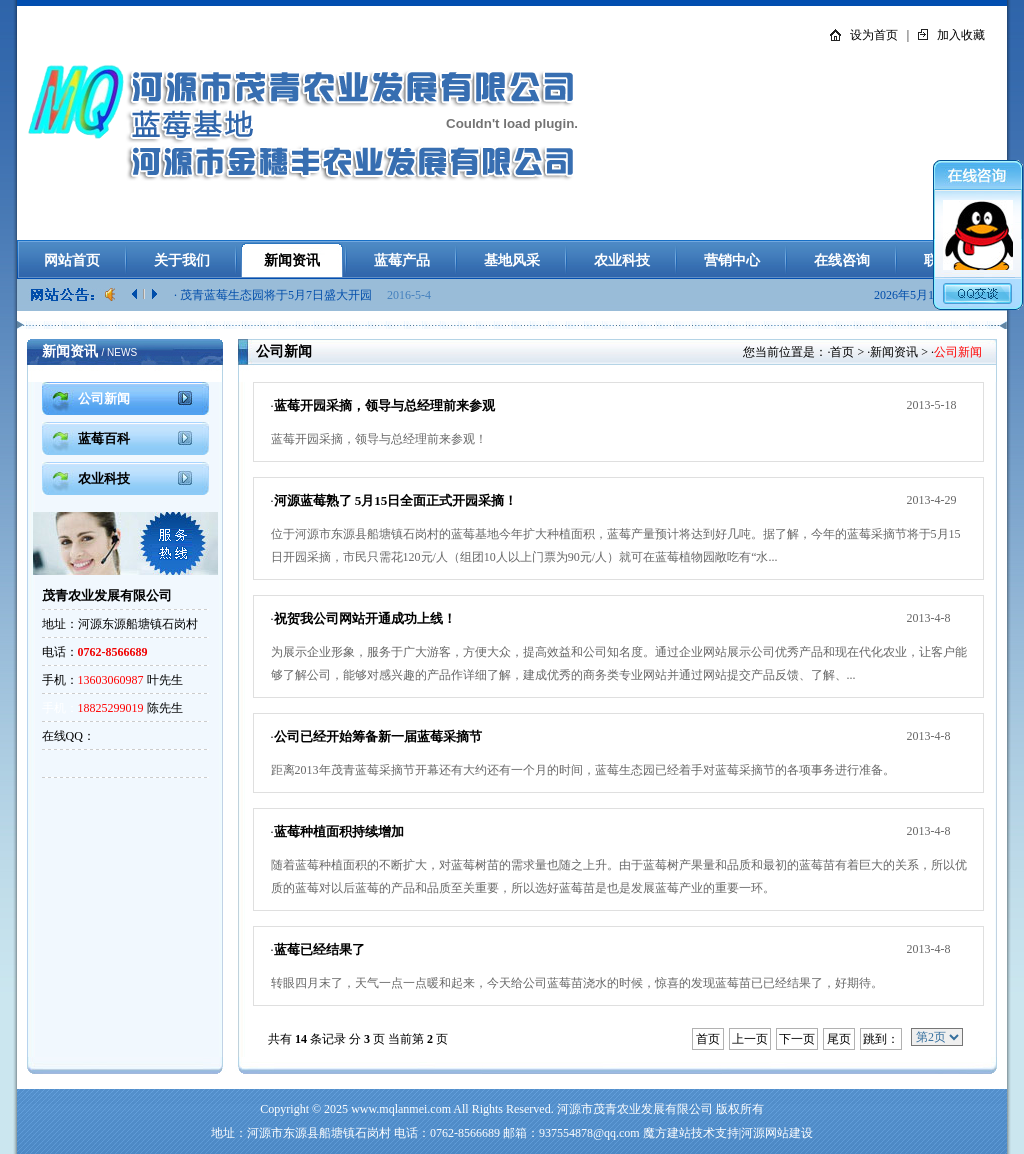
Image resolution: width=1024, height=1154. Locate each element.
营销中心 (732, 260)
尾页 (839, 1039)
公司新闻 (104, 398)
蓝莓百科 (104, 438)
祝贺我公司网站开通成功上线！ (365, 618)
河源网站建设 (777, 1133)
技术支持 (715, 1133)
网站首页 (72, 260)
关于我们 (182, 260)
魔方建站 (667, 1133)
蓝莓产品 (402, 260)
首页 (842, 352)
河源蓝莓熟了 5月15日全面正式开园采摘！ (396, 500)
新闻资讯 (292, 260)
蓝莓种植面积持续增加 (339, 831)
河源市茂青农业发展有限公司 (635, 1109)
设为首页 (874, 35)
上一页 (750, 1039)
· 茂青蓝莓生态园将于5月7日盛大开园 (274, 295)
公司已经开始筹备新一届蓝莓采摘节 (378, 736)
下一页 (797, 1039)
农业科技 (622, 260)
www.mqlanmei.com (401, 1109)
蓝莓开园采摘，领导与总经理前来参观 (384, 405)
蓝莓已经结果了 (319, 949)
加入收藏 (961, 35)
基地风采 (512, 260)
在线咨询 (842, 260)
